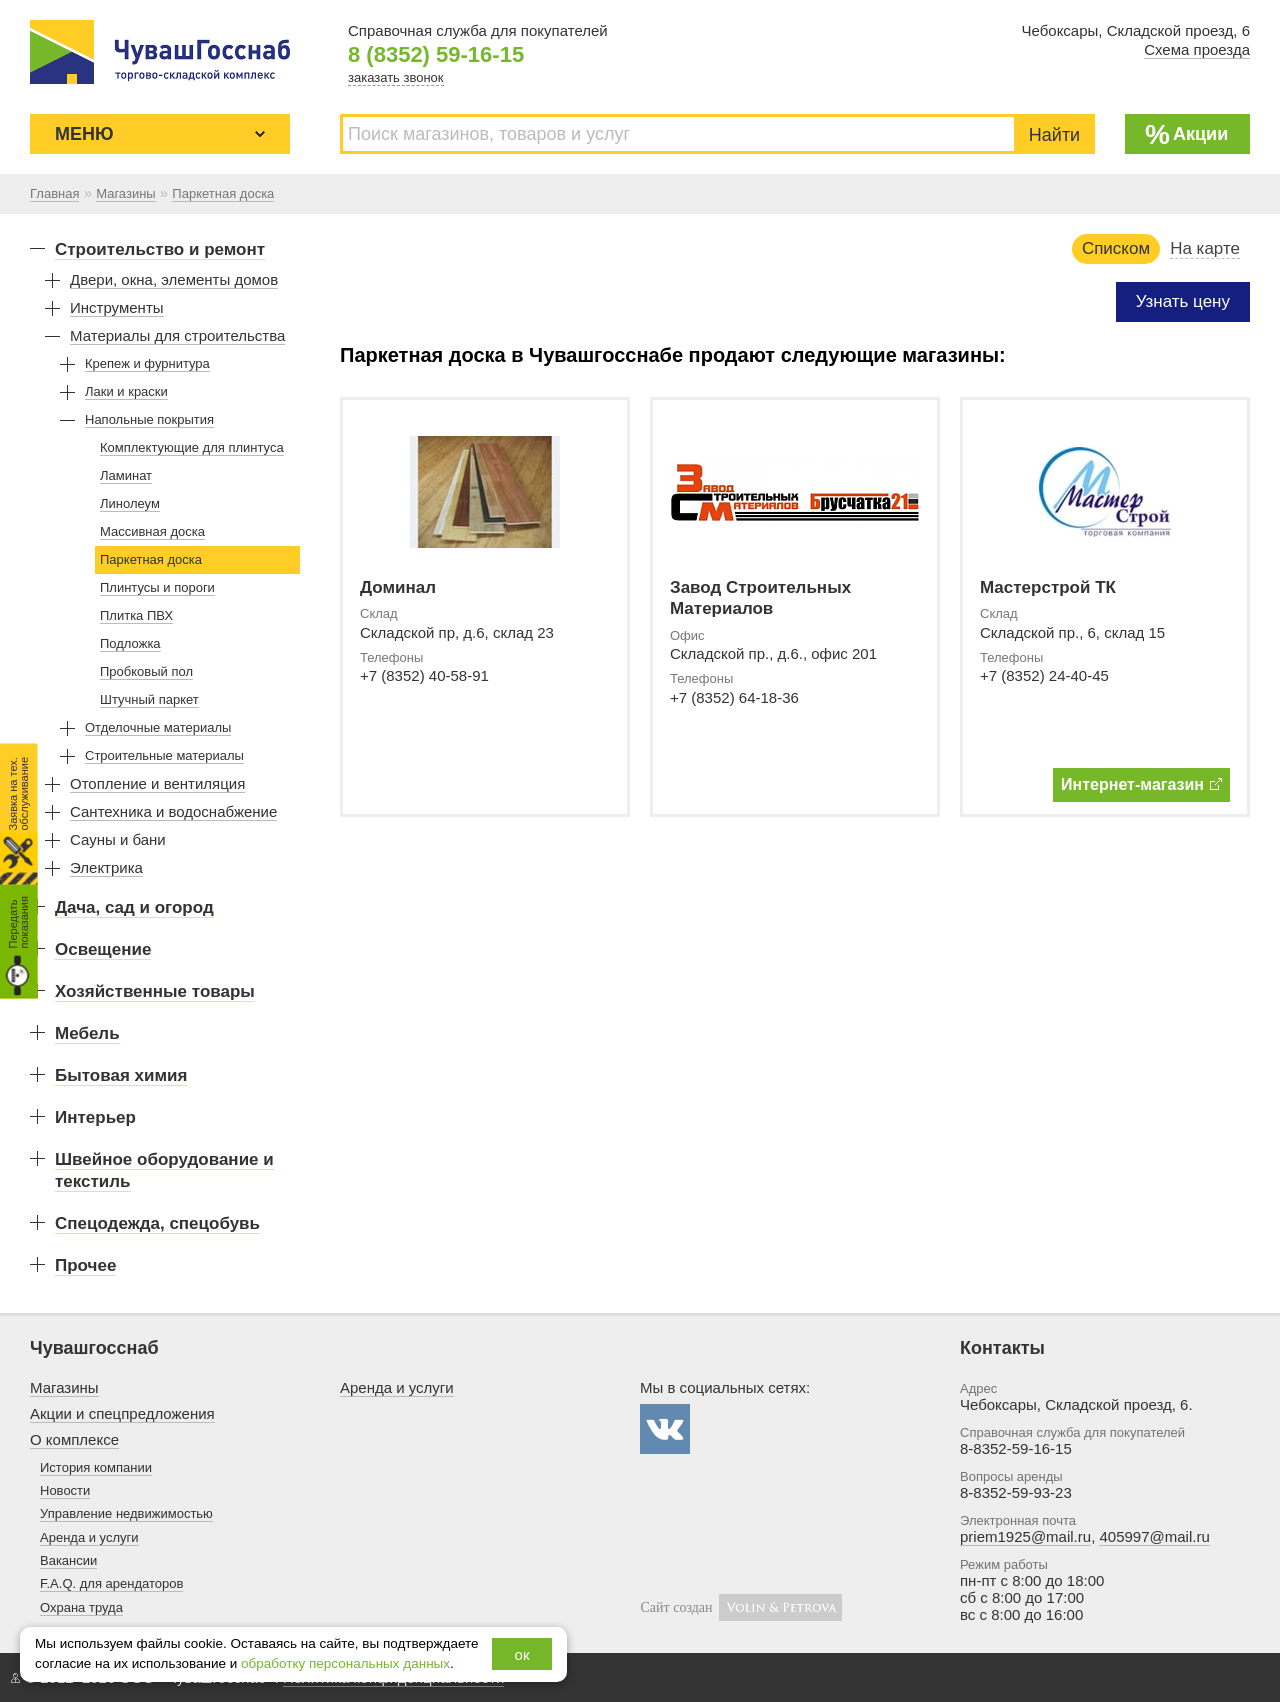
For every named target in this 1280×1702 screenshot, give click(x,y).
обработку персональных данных (345, 1663)
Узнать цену (1183, 301)
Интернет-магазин (1141, 784)
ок (522, 1654)
